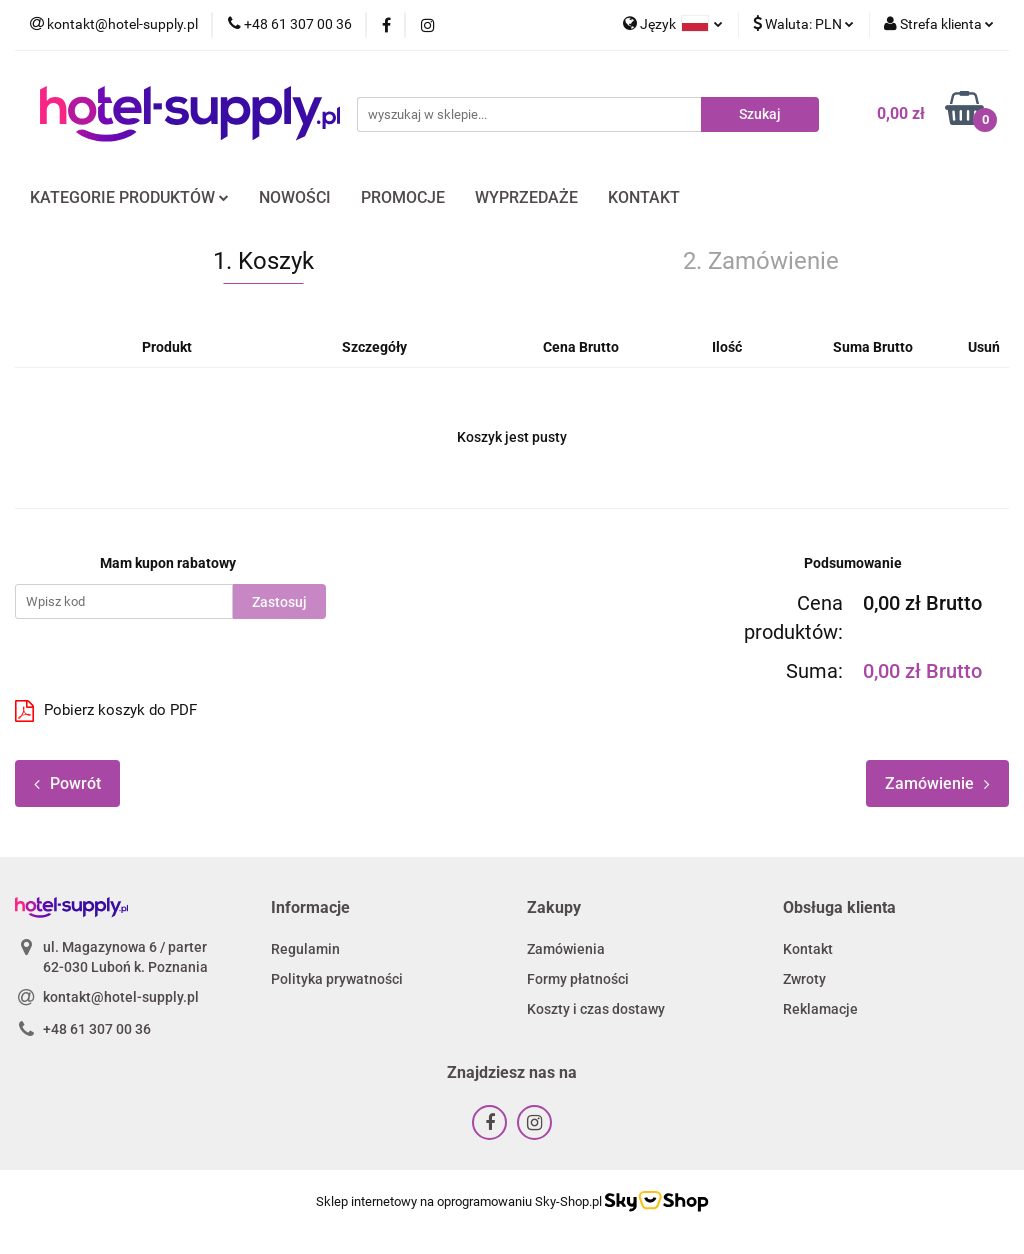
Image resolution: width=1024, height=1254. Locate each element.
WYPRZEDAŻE (526, 197)
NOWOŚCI (295, 197)
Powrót (67, 783)
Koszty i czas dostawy (596, 1009)
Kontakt (808, 949)
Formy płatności (578, 979)
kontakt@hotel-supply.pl (121, 997)
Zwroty (804, 979)
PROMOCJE (403, 197)
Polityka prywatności (337, 979)
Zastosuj (279, 602)
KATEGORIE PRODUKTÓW (129, 197)
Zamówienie (937, 783)
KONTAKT (644, 197)
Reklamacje (820, 1009)
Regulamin (305, 949)
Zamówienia (566, 949)
